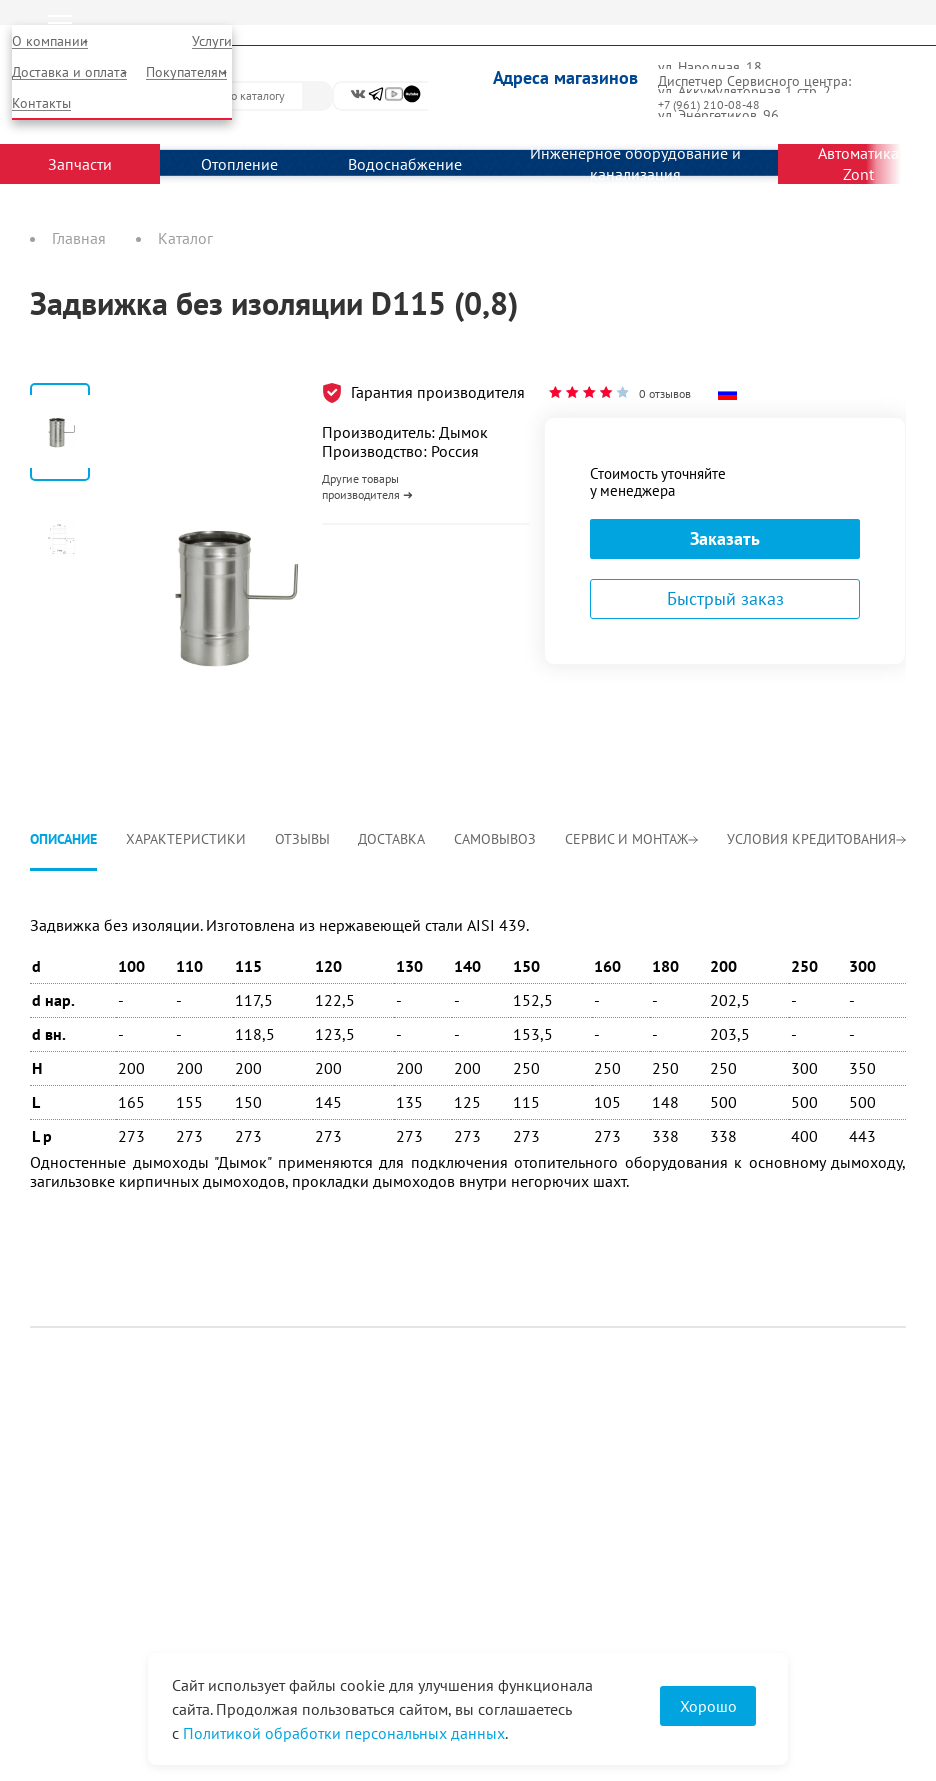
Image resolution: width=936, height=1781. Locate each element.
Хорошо (708, 1706)
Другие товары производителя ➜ (367, 486)
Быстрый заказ (725, 598)
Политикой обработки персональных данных (344, 1733)
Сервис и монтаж (631, 839)
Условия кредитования (816, 839)
